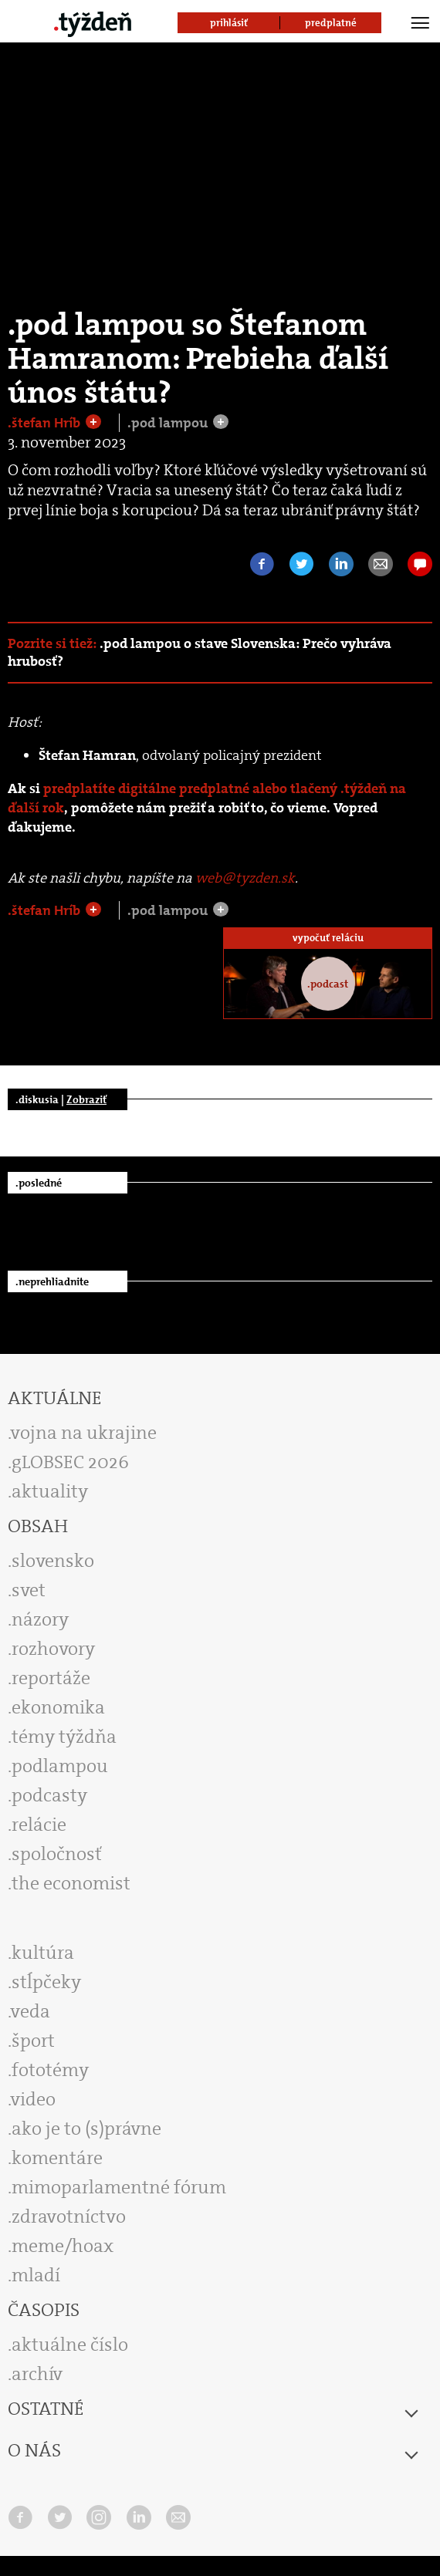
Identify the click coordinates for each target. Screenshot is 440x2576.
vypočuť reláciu (328, 937)
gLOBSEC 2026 (70, 1462)
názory (40, 1619)
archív (37, 2374)
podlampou (60, 1766)
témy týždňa (64, 1736)
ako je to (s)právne (86, 2128)
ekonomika (58, 1707)
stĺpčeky (46, 1982)
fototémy (50, 2070)
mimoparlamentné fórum (119, 2187)
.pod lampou (169, 423)
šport (33, 2040)
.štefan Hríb (45, 423)
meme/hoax (62, 2245)
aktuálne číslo (70, 2344)
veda (30, 2011)
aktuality (50, 1491)
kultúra (43, 1952)
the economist (71, 1883)
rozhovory (53, 1648)
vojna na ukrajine (84, 1432)
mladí (36, 2275)
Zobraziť (86, 1099)
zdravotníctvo (69, 2216)
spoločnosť (57, 1854)
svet (29, 1590)
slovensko (53, 1560)
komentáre (57, 2158)
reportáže (51, 1678)
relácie (39, 1824)
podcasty (49, 1795)
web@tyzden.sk (245, 878)
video (33, 2099)
